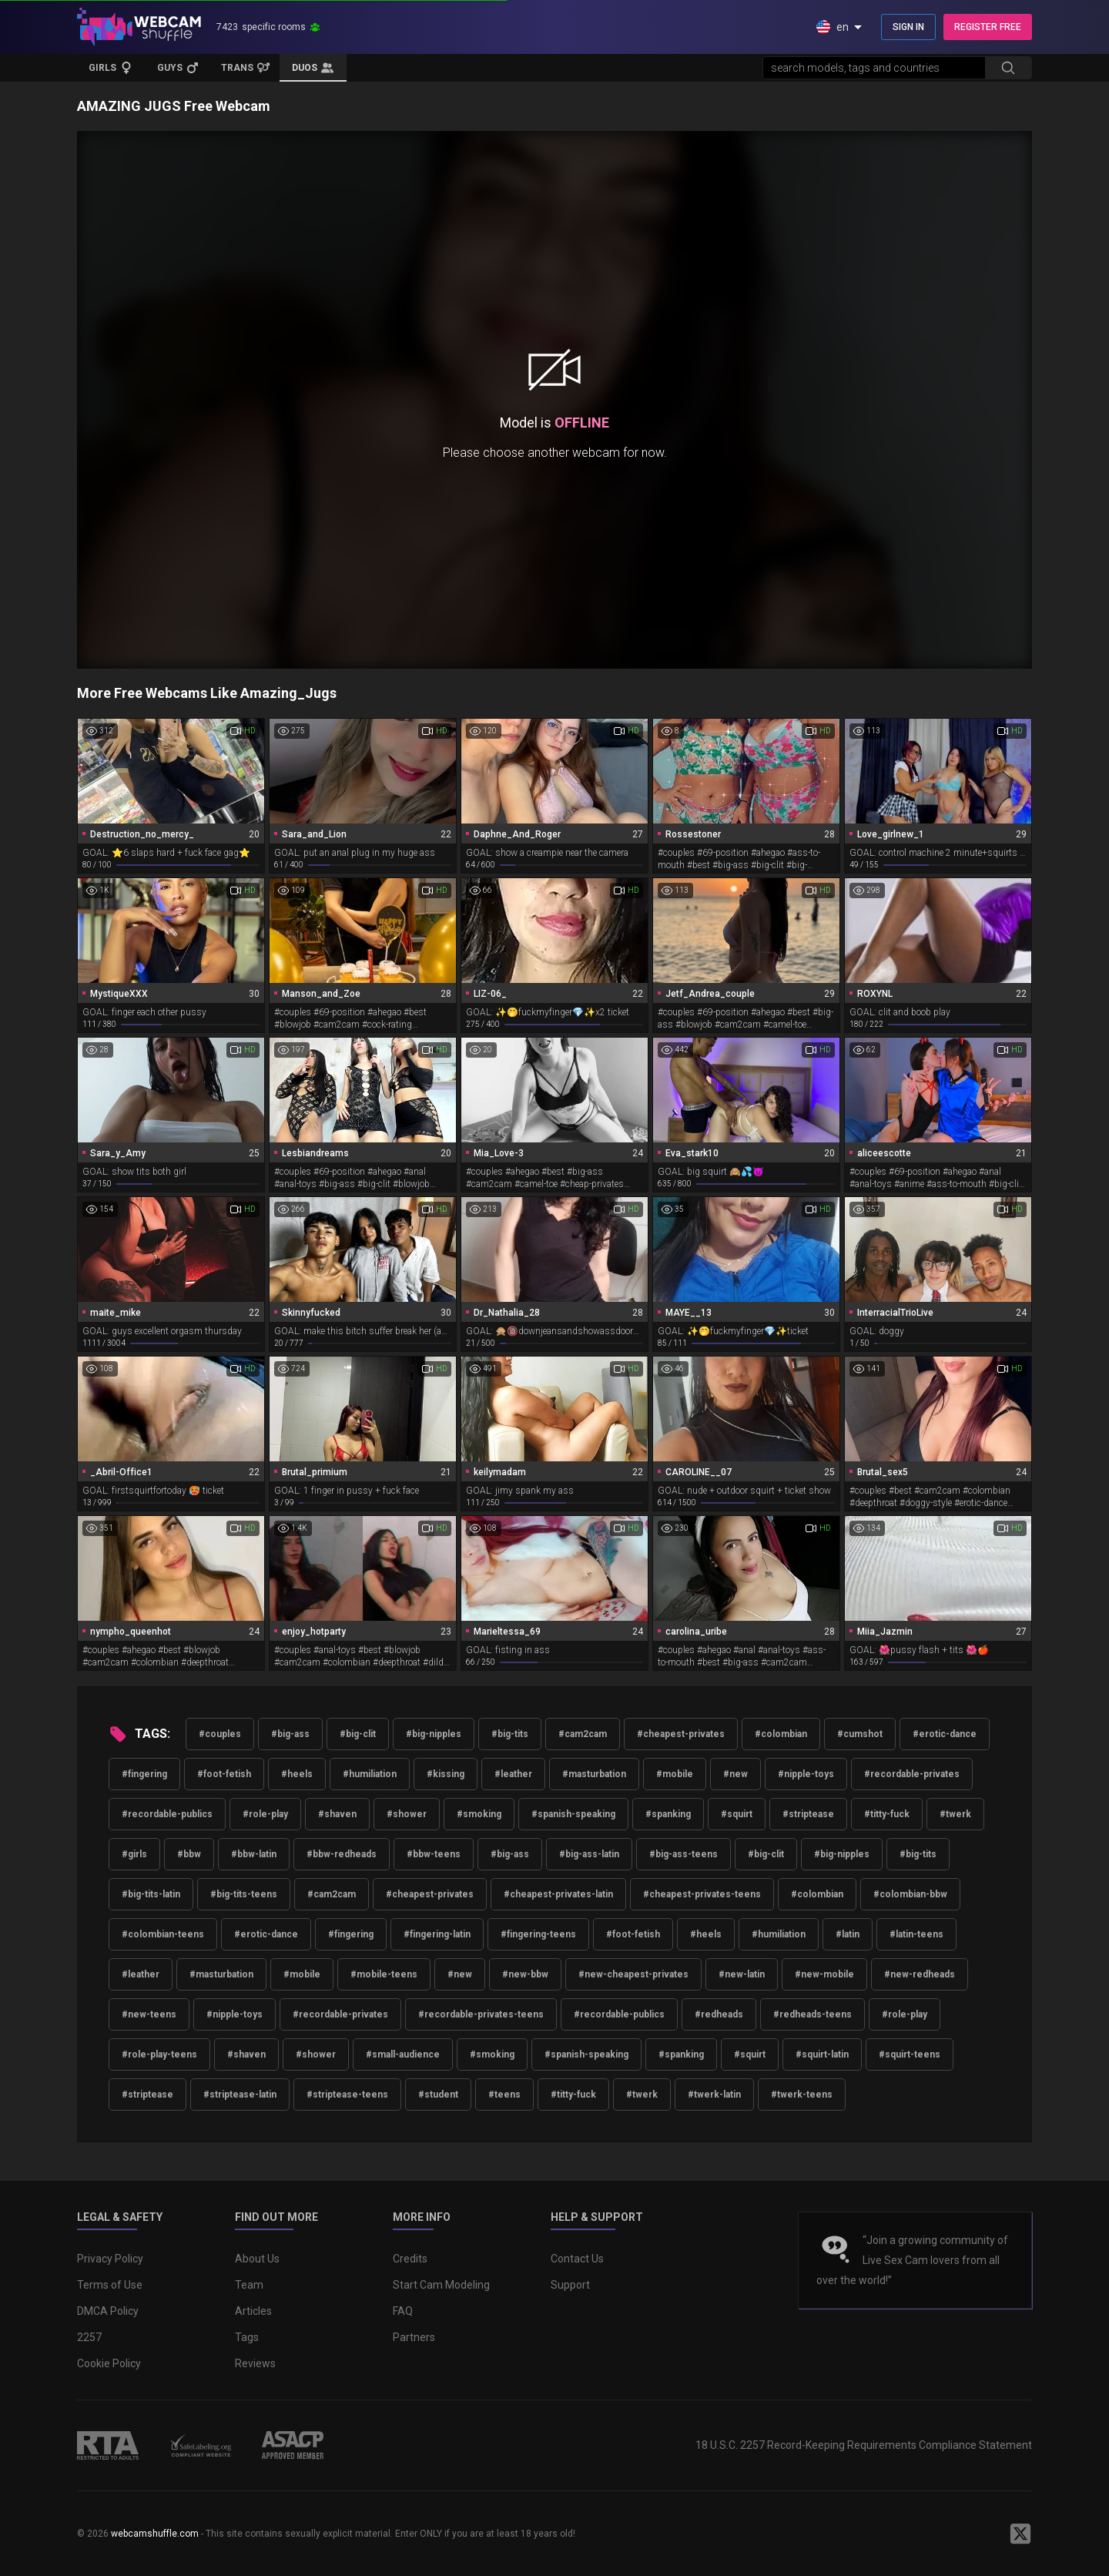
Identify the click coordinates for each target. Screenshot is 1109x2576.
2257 (89, 2337)
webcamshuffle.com (155, 2533)
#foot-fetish (224, 1774)
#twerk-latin (714, 2094)
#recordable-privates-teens (481, 2014)
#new (735, 1774)
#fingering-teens (538, 1934)
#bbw (189, 1854)
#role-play (265, 1814)
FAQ (403, 2311)
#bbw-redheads (342, 1854)
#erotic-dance (945, 1734)
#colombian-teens (163, 1934)
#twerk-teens (802, 2094)
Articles (253, 2311)
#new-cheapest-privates (633, 1974)
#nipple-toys (806, 1774)
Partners (414, 2337)
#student (438, 2094)
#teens (504, 2094)
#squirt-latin (822, 2054)
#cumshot (860, 1734)
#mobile (674, 1774)
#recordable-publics (167, 1814)
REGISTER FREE (987, 27)
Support (570, 2284)
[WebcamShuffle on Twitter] (1020, 2533)
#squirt (736, 1814)
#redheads (719, 2014)
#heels (297, 1774)
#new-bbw (525, 1974)
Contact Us (577, 2258)
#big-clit (358, 1734)
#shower (407, 1814)
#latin (847, 1934)
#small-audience (403, 2054)
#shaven (337, 1814)
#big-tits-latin (151, 1894)
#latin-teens (916, 1934)
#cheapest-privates (681, 1734)
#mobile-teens (383, 1974)
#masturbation (594, 1774)
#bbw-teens (434, 1854)
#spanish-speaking (573, 1814)
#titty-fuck (887, 1814)
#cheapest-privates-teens (702, 1894)
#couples (220, 1734)
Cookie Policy (109, 2363)
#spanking (668, 1814)
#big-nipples (433, 1734)
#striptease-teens (347, 2094)
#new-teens (149, 2014)
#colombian (781, 1734)
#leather (513, 1774)
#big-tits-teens (243, 1894)
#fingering (144, 1774)
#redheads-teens (812, 2014)
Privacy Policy (110, 2258)
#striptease (808, 1814)
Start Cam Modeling (441, 2284)
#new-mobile (824, 1974)
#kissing (445, 1774)
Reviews (255, 2363)
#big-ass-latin (589, 1854)
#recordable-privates (912, 1774)
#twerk (955, 1814)
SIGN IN (908, 27)
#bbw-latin (253, 1854)
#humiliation (370, 1774)
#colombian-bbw (910, 1894)
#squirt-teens (909, 2054)
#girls (134, 1854)
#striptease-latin (239, 2094)
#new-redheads (919, 1974)
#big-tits (509, 1734)
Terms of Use (109, 2284)
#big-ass (290, 1734)
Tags (247, 2337)
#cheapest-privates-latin (558, 1894)
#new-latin (742, 1974)
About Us (257, 2258)
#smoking (479, 1814)
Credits (410, 2258)
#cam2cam (582, 1734)
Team (249, 2284)
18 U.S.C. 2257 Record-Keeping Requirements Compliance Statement (863, 2445)
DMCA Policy (108, 2311)
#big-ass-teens (683, 1854)
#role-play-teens (159, 2054)
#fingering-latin (437, 1934)
